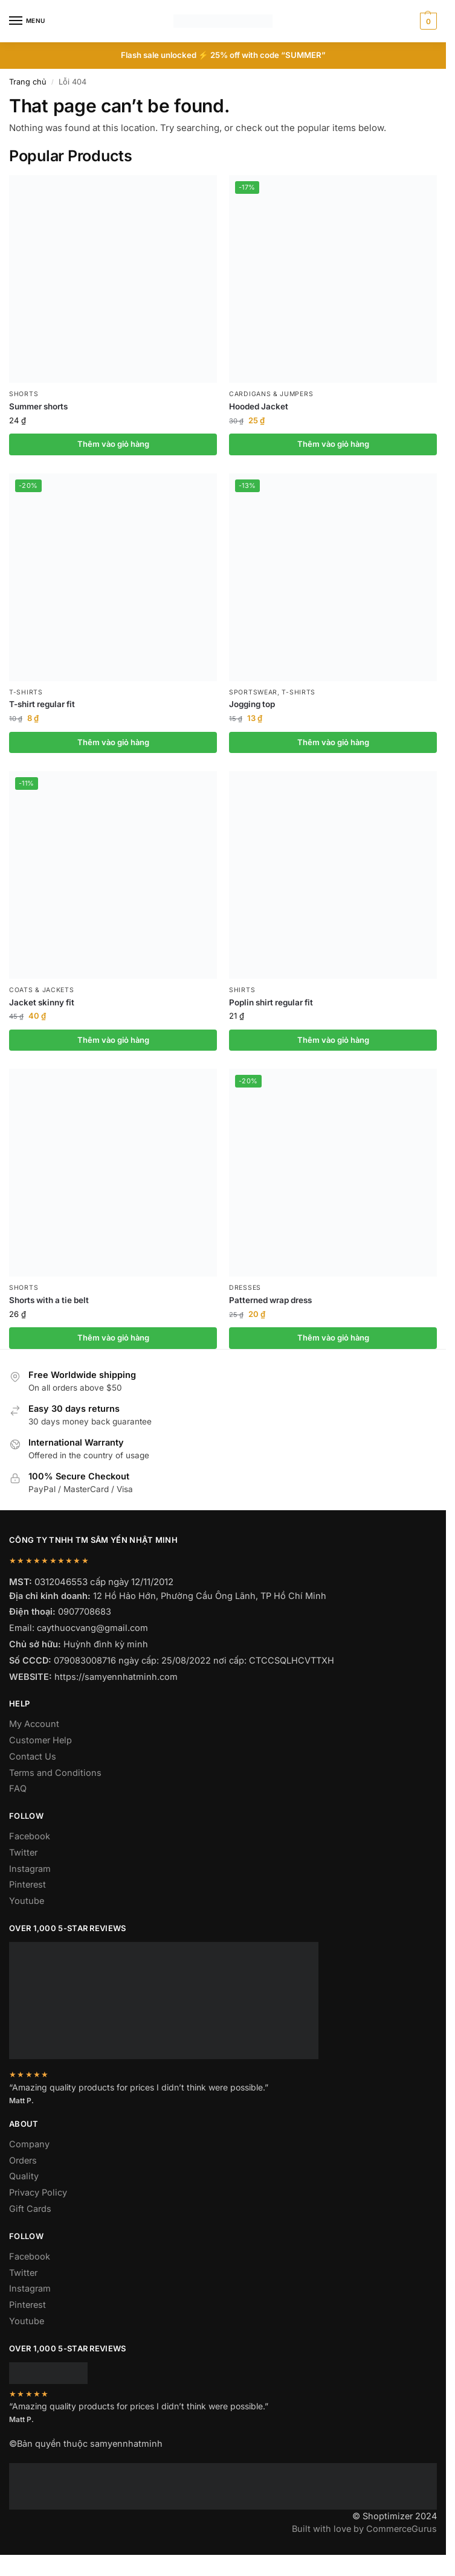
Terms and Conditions (55, 1772)
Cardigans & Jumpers (271, 394)
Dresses (245, 1288)
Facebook (29, 1836)
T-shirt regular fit (42, 704)
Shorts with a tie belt (49, 1300)
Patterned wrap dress (270, 1300)
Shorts (23, 394)
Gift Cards (30, 2208)
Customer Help (40, 1740)
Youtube (26, 1900)
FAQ (18, 1788)
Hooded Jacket (258, 406)
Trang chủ (28, 81)
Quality (24, 2176)
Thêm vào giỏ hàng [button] (113, 444)
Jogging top (252, 704)
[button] (427, 21)
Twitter (23, 1852)
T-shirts (26, 692)
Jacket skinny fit (41, 1002)
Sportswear (253, 692)
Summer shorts (38, 406)
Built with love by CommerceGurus (364, 2528)
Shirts (242, 990)
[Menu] (27, 21)
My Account (34, 1724)
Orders (23, 2160)
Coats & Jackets (41, 990)
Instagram (30, 1868)
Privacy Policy (38, 2192)
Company (29, 2144)
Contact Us (32, 1756)
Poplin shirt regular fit (271, 1002)
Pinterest (27, 1884)
